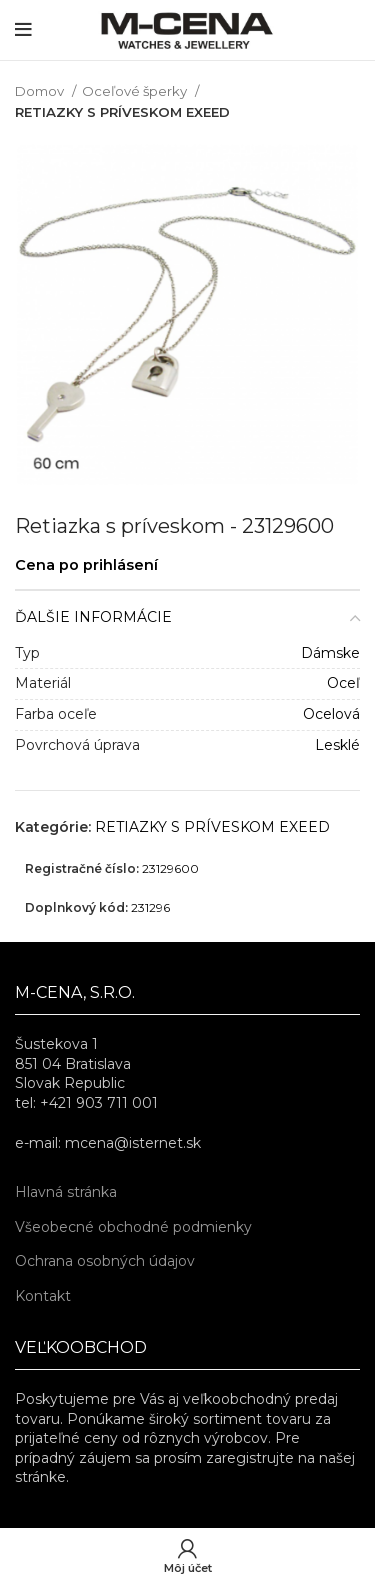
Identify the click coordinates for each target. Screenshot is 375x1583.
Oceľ (343, 683)
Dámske (330, 653)
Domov (41, 91)
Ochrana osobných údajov (105, 1261)
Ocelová (331, 714)
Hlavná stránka (66, 1192)
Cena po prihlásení (86, 565)
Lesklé (337, 745)
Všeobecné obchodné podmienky (133, 1227)
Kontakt (43, 1296)
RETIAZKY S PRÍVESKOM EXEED (122, 112)
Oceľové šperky (136, 91)
